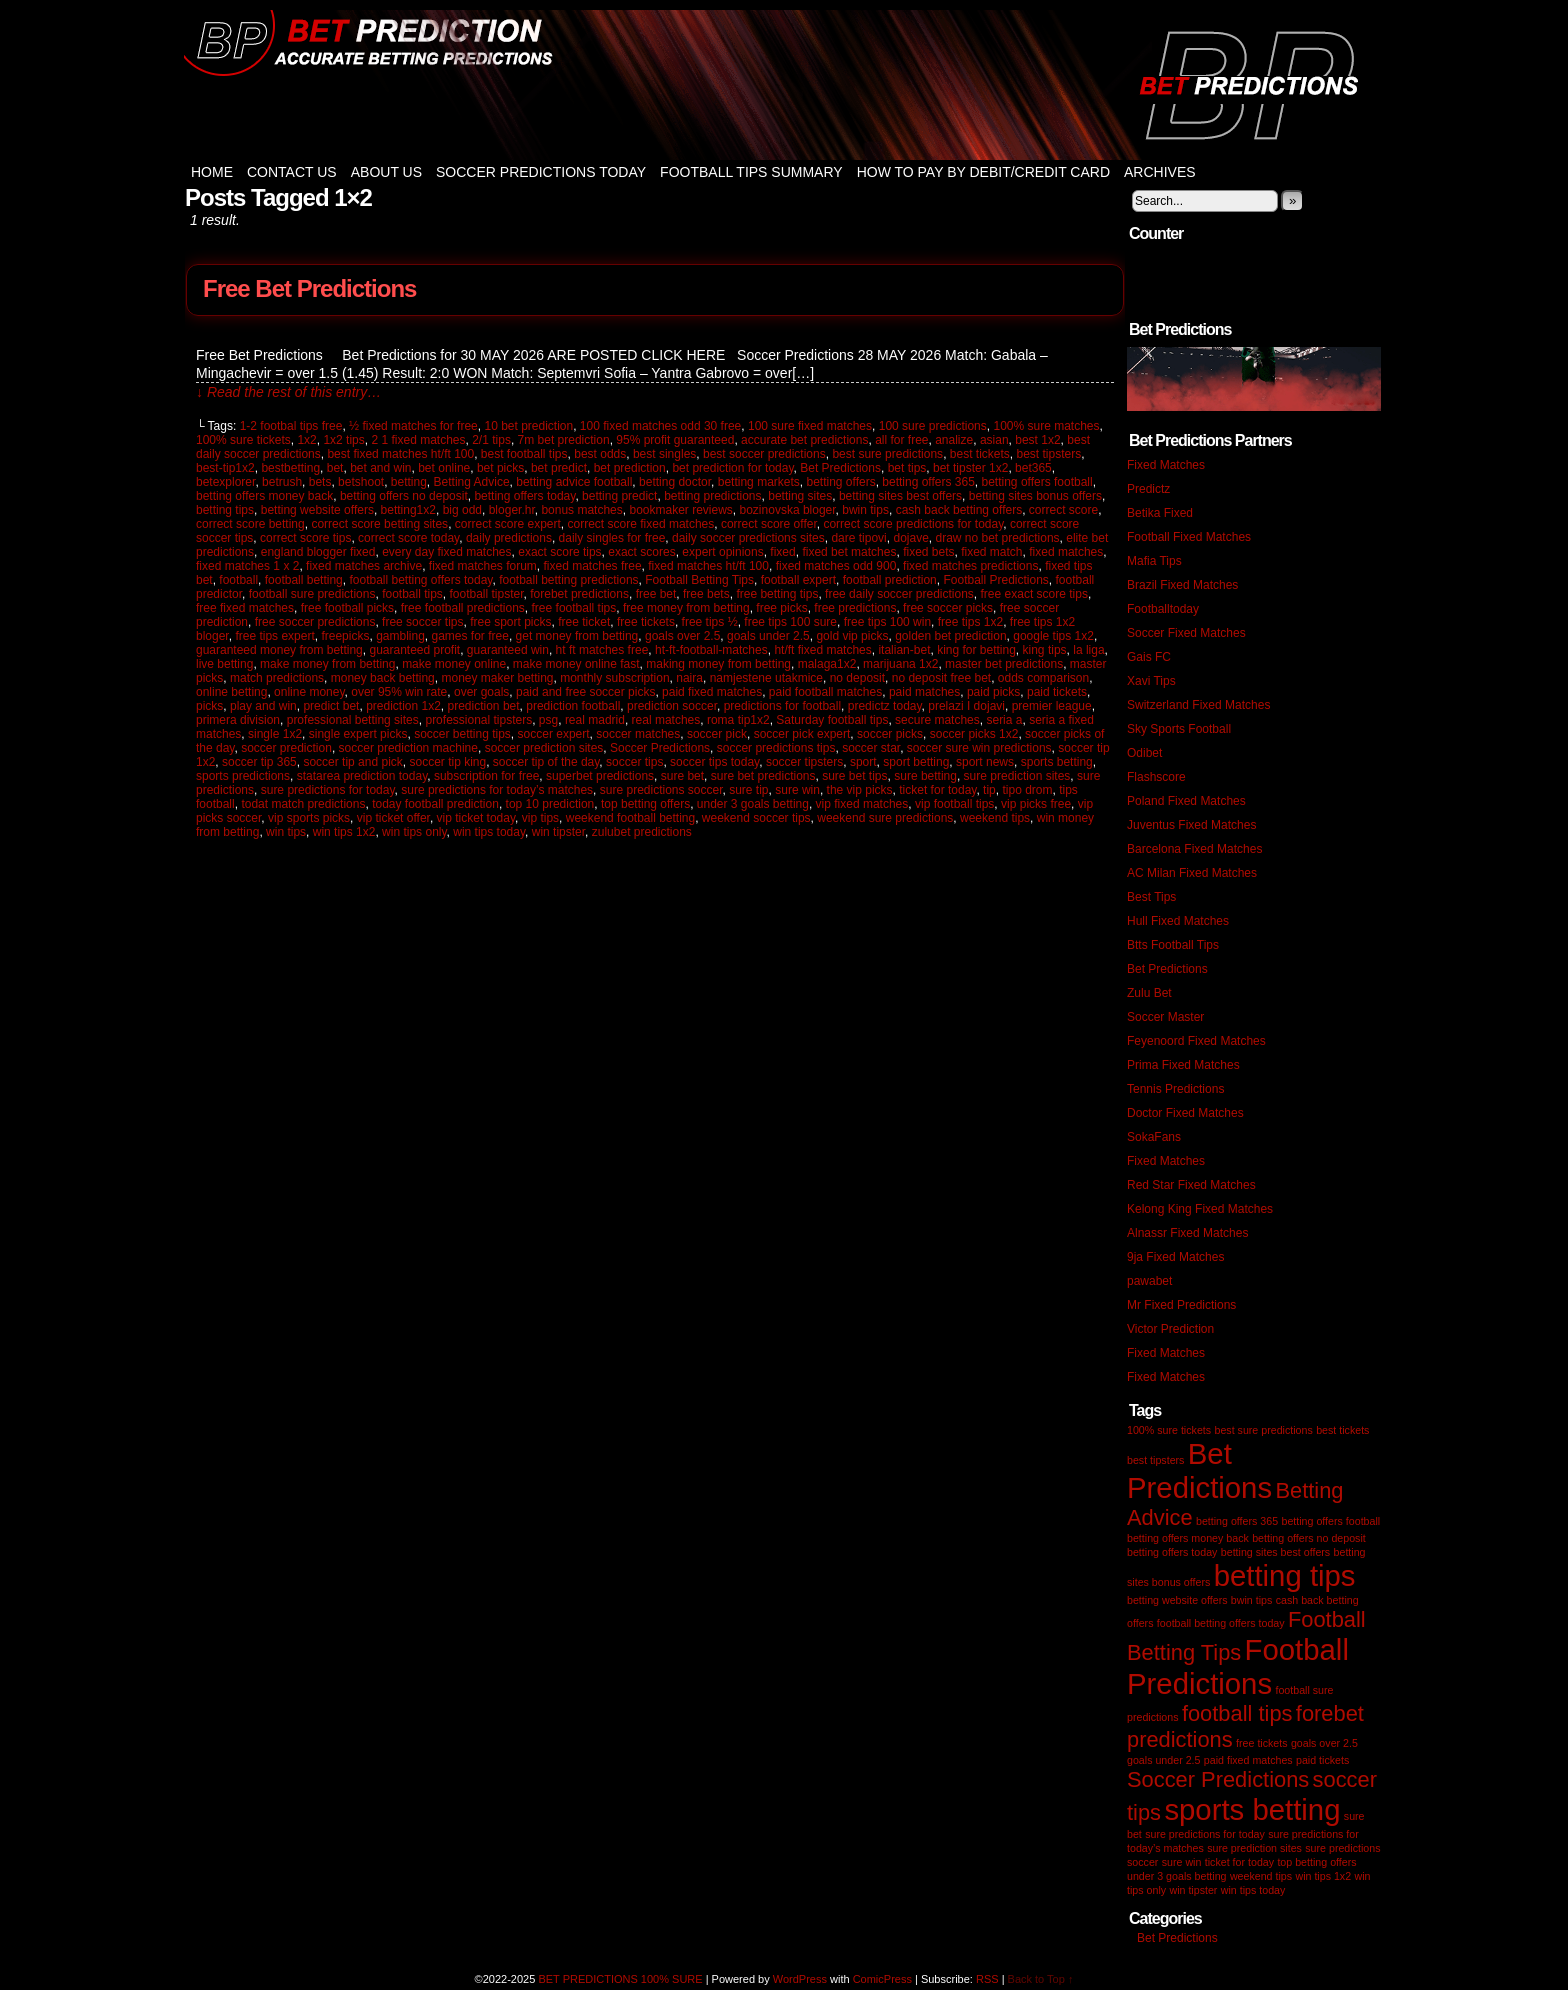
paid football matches (825, 692)
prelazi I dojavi (966, 706)
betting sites (800, 496)
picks (209, 706)
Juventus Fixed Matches (1191, 825)
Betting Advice (472, 482)
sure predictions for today (328, 790)
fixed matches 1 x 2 (247, 566)
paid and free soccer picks (585, 692)
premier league (1052, 706)
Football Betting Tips (699, 580)
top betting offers (645, 804)
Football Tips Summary (751, 172)
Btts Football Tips (1173, 945)
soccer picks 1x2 (974, 734)
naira (689, 678)
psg (548, 720)
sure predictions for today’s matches (497, 790)
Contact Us (292, 172)
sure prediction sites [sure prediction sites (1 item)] (1254, 1848)
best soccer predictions (764, 454)
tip (989, 790)
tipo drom (1027, 790)
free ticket (584, 622)
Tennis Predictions (1175, 1089)
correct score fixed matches (641, 524)
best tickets (980, 454)
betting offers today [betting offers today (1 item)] (1172, 1552)
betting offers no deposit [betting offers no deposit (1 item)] (1309, 1538)
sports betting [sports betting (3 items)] (1252, 1809)
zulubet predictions (642, 832)
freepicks (345, 636)
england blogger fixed (318, 552)
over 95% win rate (399, 692)
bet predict (559, 468)
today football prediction (435, 804)
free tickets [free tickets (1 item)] (1262, 1743)
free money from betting (686, 608)
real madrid (595, 720)
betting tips (225, 510)
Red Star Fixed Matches (1191, 1185)
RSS (987, 1979)
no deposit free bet (941, 678)
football (238, 580)
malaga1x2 (827, 664)
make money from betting (327, 664)
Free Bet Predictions (309, 288)
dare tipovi (858, 538)
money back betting (383, 678)
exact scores (641, 552)
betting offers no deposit (404, 496)
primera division (238, 720)
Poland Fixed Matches (1186, 801)
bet (335, 468)
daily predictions (509, 538)
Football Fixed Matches (1189, 537)
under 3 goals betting (753, 804)
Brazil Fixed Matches (1182, 585)
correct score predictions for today (913, 524)
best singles (664, 454)
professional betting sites (353, 720)
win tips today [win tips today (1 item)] (1253, 1890)
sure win (797, 790)
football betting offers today (420, 580)
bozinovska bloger (788, 510)
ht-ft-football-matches (711, 650)
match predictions (277, 678)
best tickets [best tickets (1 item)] (1342, 1430)
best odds (600, 454)
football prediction (890, 580)
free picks (781, 608)
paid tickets (1057, 692)
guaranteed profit (414, 650)
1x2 (306, 440)
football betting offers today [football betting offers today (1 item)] (1221, 1623)
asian (994, 440)
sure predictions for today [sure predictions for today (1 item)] (1205, 1834)
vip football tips (954, 804)
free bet (656, 594)
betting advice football (574, 482)
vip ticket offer (393, 818)
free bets (706, 594)
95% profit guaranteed (675, 440)
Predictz (1148, 489)
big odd (462, 510)
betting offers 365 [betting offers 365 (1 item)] (1237, 1521)
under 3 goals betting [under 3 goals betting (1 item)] (1177, 1876)
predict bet (331, 706)
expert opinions (722, 552)
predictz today (885, 706)
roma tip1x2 (738, 720)
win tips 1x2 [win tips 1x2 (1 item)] (1323, 1876)
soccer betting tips (462, 734)
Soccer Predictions (660, 748)
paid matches (924, 692)
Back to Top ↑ (1041, 1979)
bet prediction (630, 468)
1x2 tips (343, 440)
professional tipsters (478, 720)
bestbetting (290, 468)
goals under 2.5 (768, 636)
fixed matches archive (364, 566)
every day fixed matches (446, 552)
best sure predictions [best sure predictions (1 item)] (1263, 1430)
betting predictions (712, 496)
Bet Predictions (840, 468)
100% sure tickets (243, 440)
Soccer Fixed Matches (1186, 633)
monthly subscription (614, 678)
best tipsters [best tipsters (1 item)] (1155, 1460)
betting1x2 (408, 510)
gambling (400, 636)
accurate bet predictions (804, 440)
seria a (1004, 720)
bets (320, 482)
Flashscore (1156, 777)
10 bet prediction (528, 426)
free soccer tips (422, 622)
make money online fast (576, 664)
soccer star (871, 748)
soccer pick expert (802, 734)
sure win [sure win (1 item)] (1182, 1862)
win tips (286, 832)
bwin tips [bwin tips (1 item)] (1251, 1600)
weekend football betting (630, 818)
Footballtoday (1163, 609)
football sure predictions (312, 594)
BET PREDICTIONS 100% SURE (784, 85)
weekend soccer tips (756, 818)
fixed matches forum (483, 566)
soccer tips (634, 762)
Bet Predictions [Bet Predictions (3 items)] (1199, 1470)
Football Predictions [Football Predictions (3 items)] (1238, 1666)
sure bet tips (854, 776)
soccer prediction (286, 748)
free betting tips (777, 594)
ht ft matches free (602, 650)
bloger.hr (512, 510)
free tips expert (274, 636)
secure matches (937, 720)
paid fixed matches (712, 692)
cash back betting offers (959, 510)
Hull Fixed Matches (1178, 921)
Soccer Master (1165, 1017)
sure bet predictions (763, 776)
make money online (454, 664)
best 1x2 (1037, 440)
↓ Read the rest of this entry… (288, 392)
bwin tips (865, 510)
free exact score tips (1034, 594)
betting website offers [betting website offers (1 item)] (1177, 1600)
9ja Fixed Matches (1175, 1257)
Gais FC (1149, 657)
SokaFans (1154, 1137)
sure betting (925, 776)
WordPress (800, 1979)
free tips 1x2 (970, 622)
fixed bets (928, 552)
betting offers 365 (928, 482)
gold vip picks (852, 636)
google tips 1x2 (1053, 636)
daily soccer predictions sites (748, 538)
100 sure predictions (933, 426)
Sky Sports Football (1179, 729)
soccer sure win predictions (979, 748)
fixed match (991, 552)
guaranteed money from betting (279, 650)
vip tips (540, 818)
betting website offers (317, 510)
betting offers (840, 482)
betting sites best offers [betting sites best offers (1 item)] (1275, 1552)
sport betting (916, 762)
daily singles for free (612, 538)
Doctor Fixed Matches (1185, 1113)
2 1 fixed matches (418, 440)
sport (863, 762)
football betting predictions (568, 580)
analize (954, 440)
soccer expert (554, 734)
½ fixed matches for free (413, 426)
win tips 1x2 (344, 832)
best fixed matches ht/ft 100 (400, 454)
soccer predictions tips (776, 748)
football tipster (487, 594)
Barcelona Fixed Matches (1194, 849)
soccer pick (717, 734)
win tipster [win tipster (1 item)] (1193, 1890)
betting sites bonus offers (1035, 496)
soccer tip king (447, 762)
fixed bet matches (849, 552)
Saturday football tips (832, 720)
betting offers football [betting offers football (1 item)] (1330, 1521)
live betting (224, 664)
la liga (1088, 650)
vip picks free (1036, 804)
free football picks (347, 608)
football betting (304, 580)
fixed (782, 552)
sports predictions (243, 776)
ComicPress (882, 1979)
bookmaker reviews (680, 510)
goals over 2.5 (682, 636)
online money (309, 692)
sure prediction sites (1017, 776)
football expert (798, 580)
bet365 (1033, 468)
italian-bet (904, 650)
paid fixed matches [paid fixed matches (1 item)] (1248, 1760)
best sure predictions (887, 454)
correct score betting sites (379, 524)
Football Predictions (995, 580)
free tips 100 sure (790, 622)
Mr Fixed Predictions (1181, 1305)
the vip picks (860, 790)
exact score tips (559, 552)
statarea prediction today (362, 776)
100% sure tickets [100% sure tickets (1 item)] (1169, 1430)
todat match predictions (303, 804)
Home (212, 172)
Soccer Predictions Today (541, 172)
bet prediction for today (732, 468)
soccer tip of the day (546, 762)
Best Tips (1151, 897)
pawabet (1149, 1281)
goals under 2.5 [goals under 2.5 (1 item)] (1163, 1760)
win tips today (489, 832)
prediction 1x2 (403, 706)
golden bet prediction (950, 636)
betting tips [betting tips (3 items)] (1285, 1575)
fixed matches (1066, 552)
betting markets (759, 482)
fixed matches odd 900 (836, 566)
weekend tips (995, 818)
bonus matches (581, 510)
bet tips (907, 468)
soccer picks (890, 734)
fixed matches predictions (970, 566)
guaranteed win (508, 650)
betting (409, 482)
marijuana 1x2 (900, 664)
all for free (901, 440)
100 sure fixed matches (810, 426)
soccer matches (638, 734)
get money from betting (577, 636)
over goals (481, 692)
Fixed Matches (1166, 465)
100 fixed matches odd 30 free (660, 426)
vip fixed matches (862, 804)
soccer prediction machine (408, 748)
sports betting (1057, 762)
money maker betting (497, 678)
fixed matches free (593, 566)
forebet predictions (579, 594)
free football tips (574, 608)
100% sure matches (1046, 426)
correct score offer (769, 524)
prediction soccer (672, 706)
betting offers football (1037, 482)
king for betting (976, 650)
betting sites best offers (900, 496)
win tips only (414, 832)
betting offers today (524, 496)
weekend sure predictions (885, 818)
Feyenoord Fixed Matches (1196, 1041)
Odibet (1144, 753)
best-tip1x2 (225, 468)
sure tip (748, 790)
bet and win (380, 468)
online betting (231, 692)
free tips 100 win (887, 622)
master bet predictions (1004, 664)
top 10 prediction (550, 804)
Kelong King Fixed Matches (1200, 1209)
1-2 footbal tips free (291, 426)
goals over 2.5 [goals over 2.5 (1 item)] (1324, 1743)
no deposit (857, 678)
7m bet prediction (564, 440)
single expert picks (358, 734)
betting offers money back (264, 496)
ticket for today (937, 790)
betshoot (361, 482)
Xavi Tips (1151, 681)
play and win (263, 706)
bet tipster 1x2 (970, 468)
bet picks (500, 468)
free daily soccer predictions (899, 594)
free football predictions (463, 608)
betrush (282, 482)
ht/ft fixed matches (822, 650)
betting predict (619, 496)
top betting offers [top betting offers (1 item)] (1316, 1862)
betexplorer (225, 482)
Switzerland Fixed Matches (1198, 705)
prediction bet (484, 706)
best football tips (524, 454)
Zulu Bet (1149, 993)
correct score (1063, 510)
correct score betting (250, 524)
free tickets (646, 622)
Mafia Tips (1154, 561)
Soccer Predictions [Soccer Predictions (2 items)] (1218, 1779)
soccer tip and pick (352, 762)
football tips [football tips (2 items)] (1237, 1713)
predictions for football (782, 706)
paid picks (993, 692)
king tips (1045, 650)
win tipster (558, 832)
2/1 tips (491, 440)
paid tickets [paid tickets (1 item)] (1322, 1760)
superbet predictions (600, 776)
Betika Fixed (1160, 513)
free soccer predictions (315, 622)
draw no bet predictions (998, 538)
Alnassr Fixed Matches (1187, 1233)
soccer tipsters (804, 762)
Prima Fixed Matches (1183, 1065)
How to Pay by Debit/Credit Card (983, 172)
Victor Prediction (1170, 1329)
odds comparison (1043, 678)
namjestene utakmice (766, 678)
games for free (470, 636)
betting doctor (675, 482)
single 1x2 (275, 734)
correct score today (408, 538)
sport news (985, 762)
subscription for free (486, 776)
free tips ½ (710, 622)
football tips (412, 594)
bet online (444, 468)
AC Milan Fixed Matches (1192, 873)
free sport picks (510, 622)
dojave (910, 538)
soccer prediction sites (544, 748)
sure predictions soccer (661, 790)
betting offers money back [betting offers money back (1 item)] (1188, 1538)
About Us (386, 172)
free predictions (855, 608)
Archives (1160, 172)
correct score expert (508, 524)
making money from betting (718, 664)
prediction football (573, 706)
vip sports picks (309, 818)
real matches (666, 720)
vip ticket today (476, 818)
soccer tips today (714, 762)
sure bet (682, 776)
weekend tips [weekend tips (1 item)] (1261, 1876)
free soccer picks (948, 608)
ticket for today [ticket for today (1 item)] (1239, 1862)
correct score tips (305, 538)
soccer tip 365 (259, 762)
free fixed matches (245, 608)
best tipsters (1049, 454)
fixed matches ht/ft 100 (708, 566)
